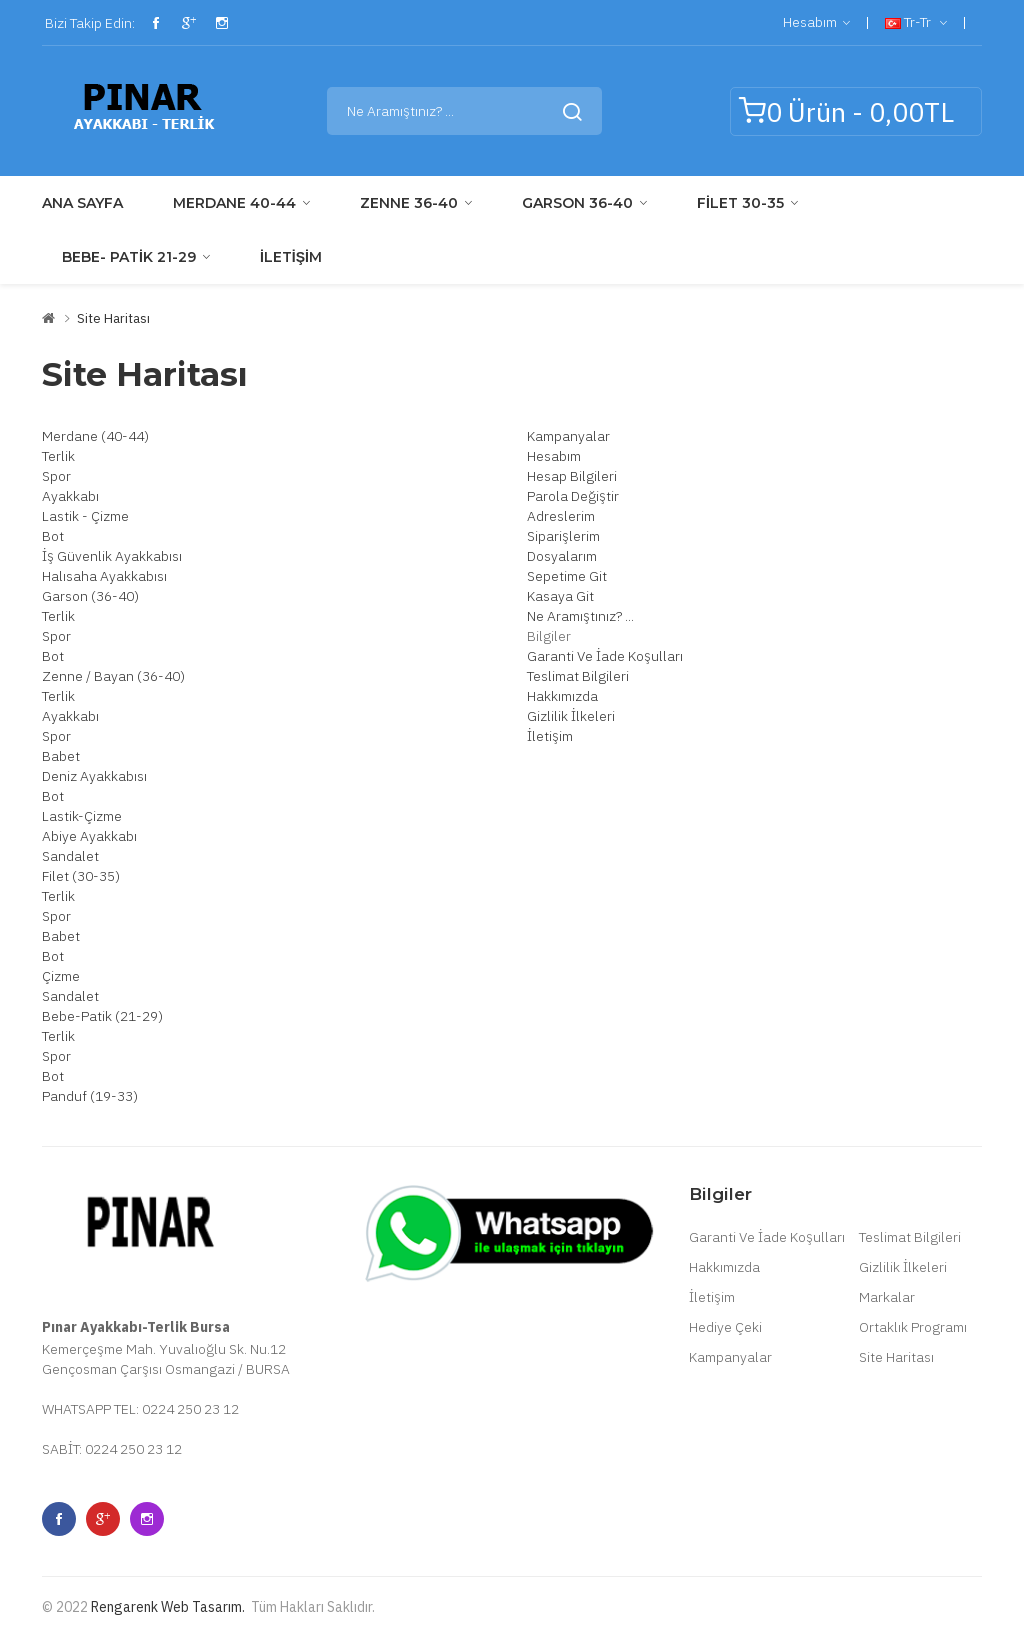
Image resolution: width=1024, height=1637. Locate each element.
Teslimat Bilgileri (578, 676)
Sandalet (70, 856)
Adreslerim (561, 516)
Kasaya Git (560, 596)
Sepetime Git (567, 576)
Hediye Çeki (725, 1327)
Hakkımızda (562, 696)
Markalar (887, 1297)
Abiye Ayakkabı (89, 836)
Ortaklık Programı (913, 1327)
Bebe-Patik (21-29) (102, 1016)
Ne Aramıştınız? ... (580, 616)
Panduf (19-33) (90, 1096)
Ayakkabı (70, 496)
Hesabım (816, 23)
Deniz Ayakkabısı (94, 776)
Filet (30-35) (81, 876)
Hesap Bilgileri (572, 476)
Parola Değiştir (573, 496)
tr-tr (916, 23)
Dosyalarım (562, 556)
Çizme (61, 976)
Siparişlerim (563, 536)
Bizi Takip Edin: (88, 23)
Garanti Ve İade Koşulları (605, 656)
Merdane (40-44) (95, 436)
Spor (56, 476)
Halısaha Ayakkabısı (104, 576)
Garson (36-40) (90, 596)
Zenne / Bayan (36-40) (113, 676)
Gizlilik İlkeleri (571, 716)
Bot (53, 536)
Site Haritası (113, 318)
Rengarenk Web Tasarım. (168, 1607)
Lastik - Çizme (85, 516)
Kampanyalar (568, 436)
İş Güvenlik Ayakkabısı (112, 556)
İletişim (550, 736)
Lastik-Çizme (82, 816)
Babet (61, 756)
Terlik (58, 456)
